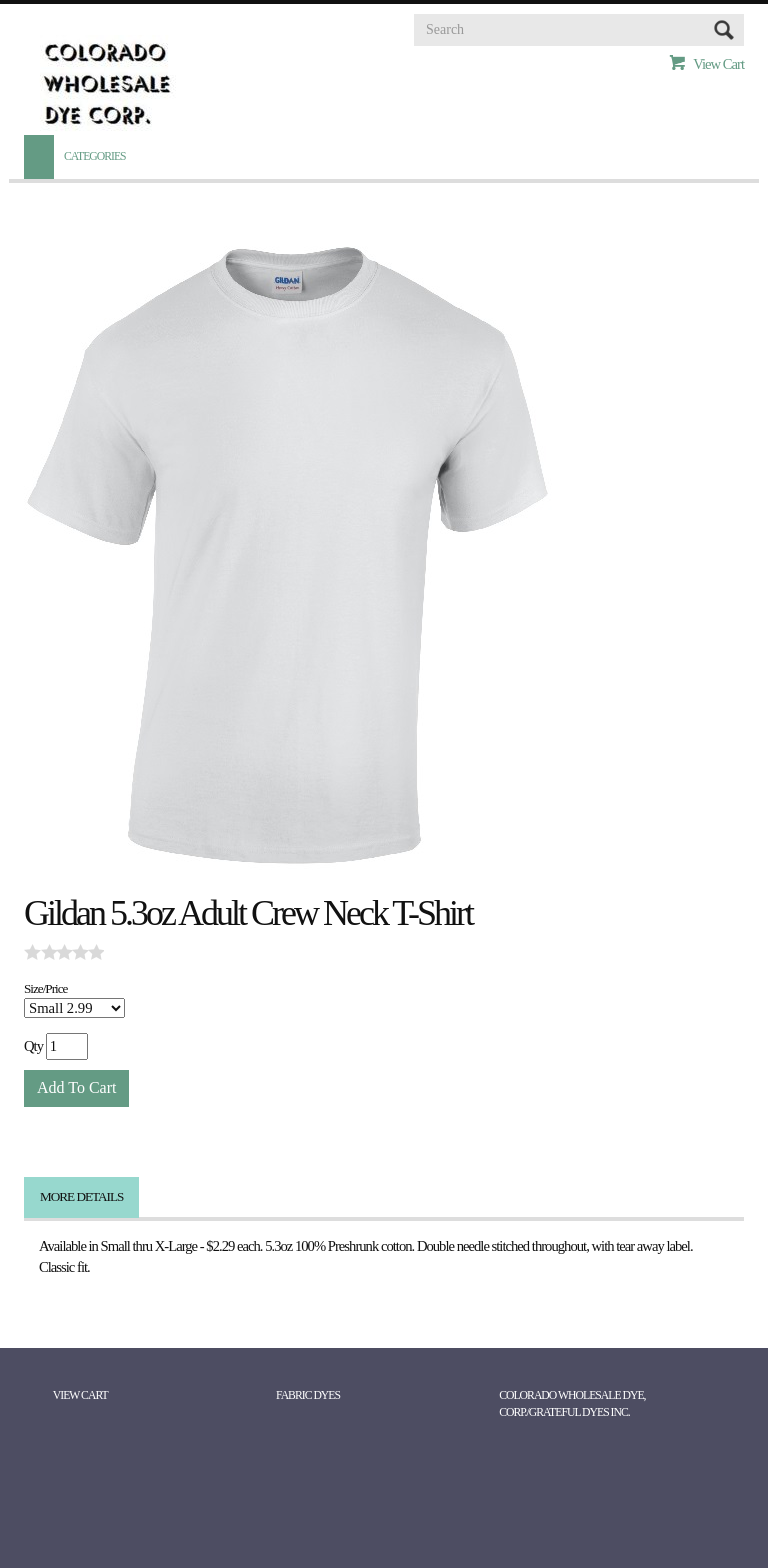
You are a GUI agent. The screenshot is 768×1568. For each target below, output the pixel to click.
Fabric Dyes (308, 1395)
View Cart (718, 64)
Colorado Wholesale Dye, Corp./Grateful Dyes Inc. (572, 1404)
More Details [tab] (81, 1196)
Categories (95, 156)
